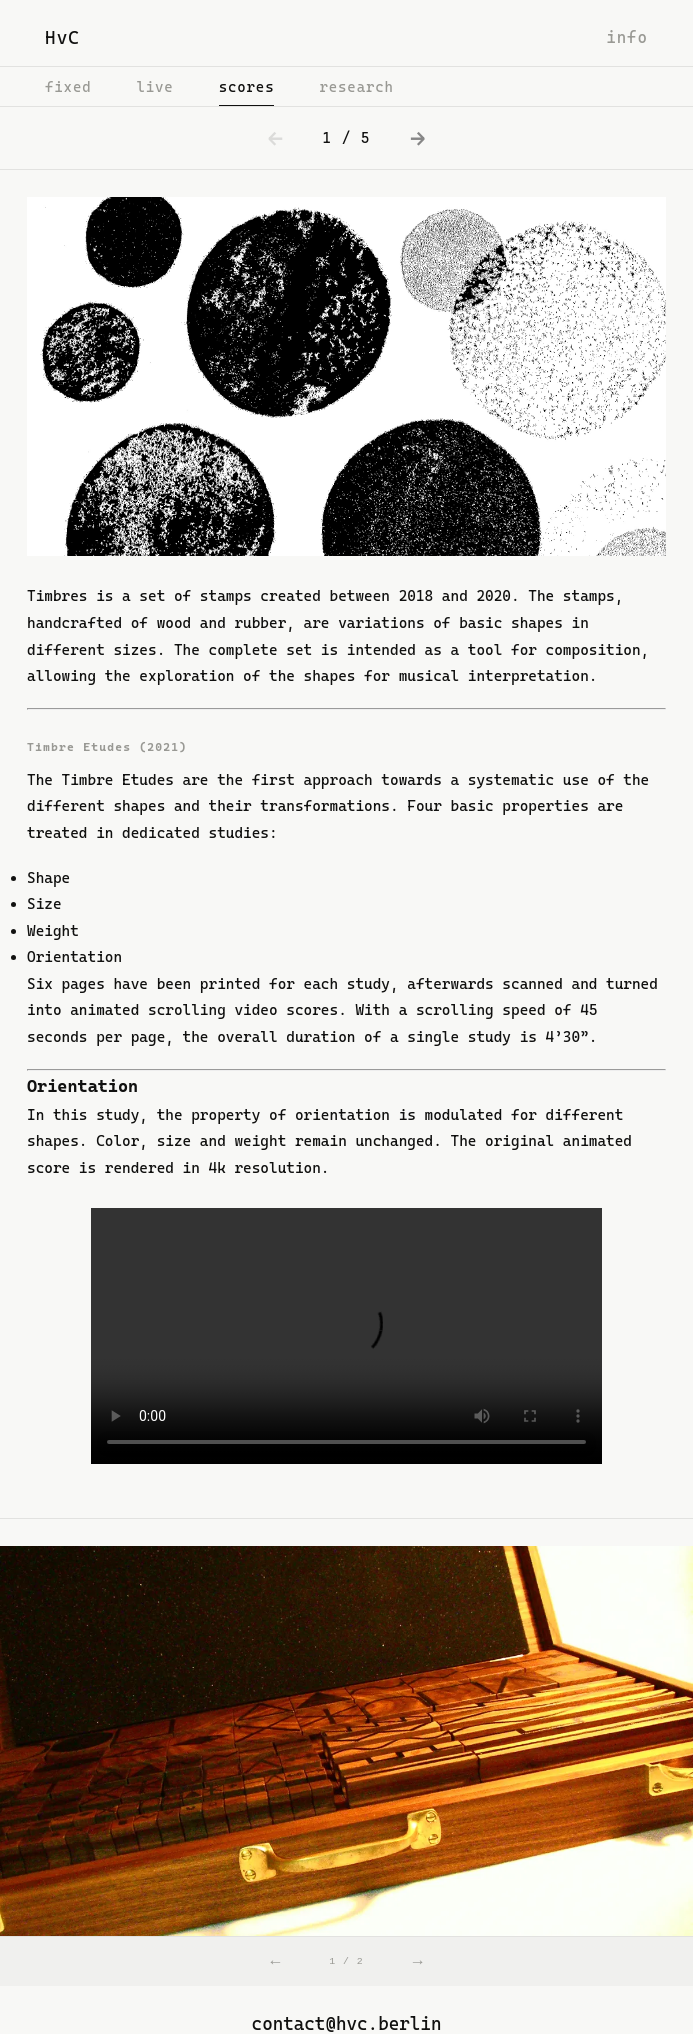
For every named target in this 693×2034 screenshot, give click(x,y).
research (356, 87)
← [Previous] (275, 1961)
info (627, 37)
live (154, 87)
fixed (68, 87)
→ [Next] (418, 1961)
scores (247, 87)
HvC (62, 37)
